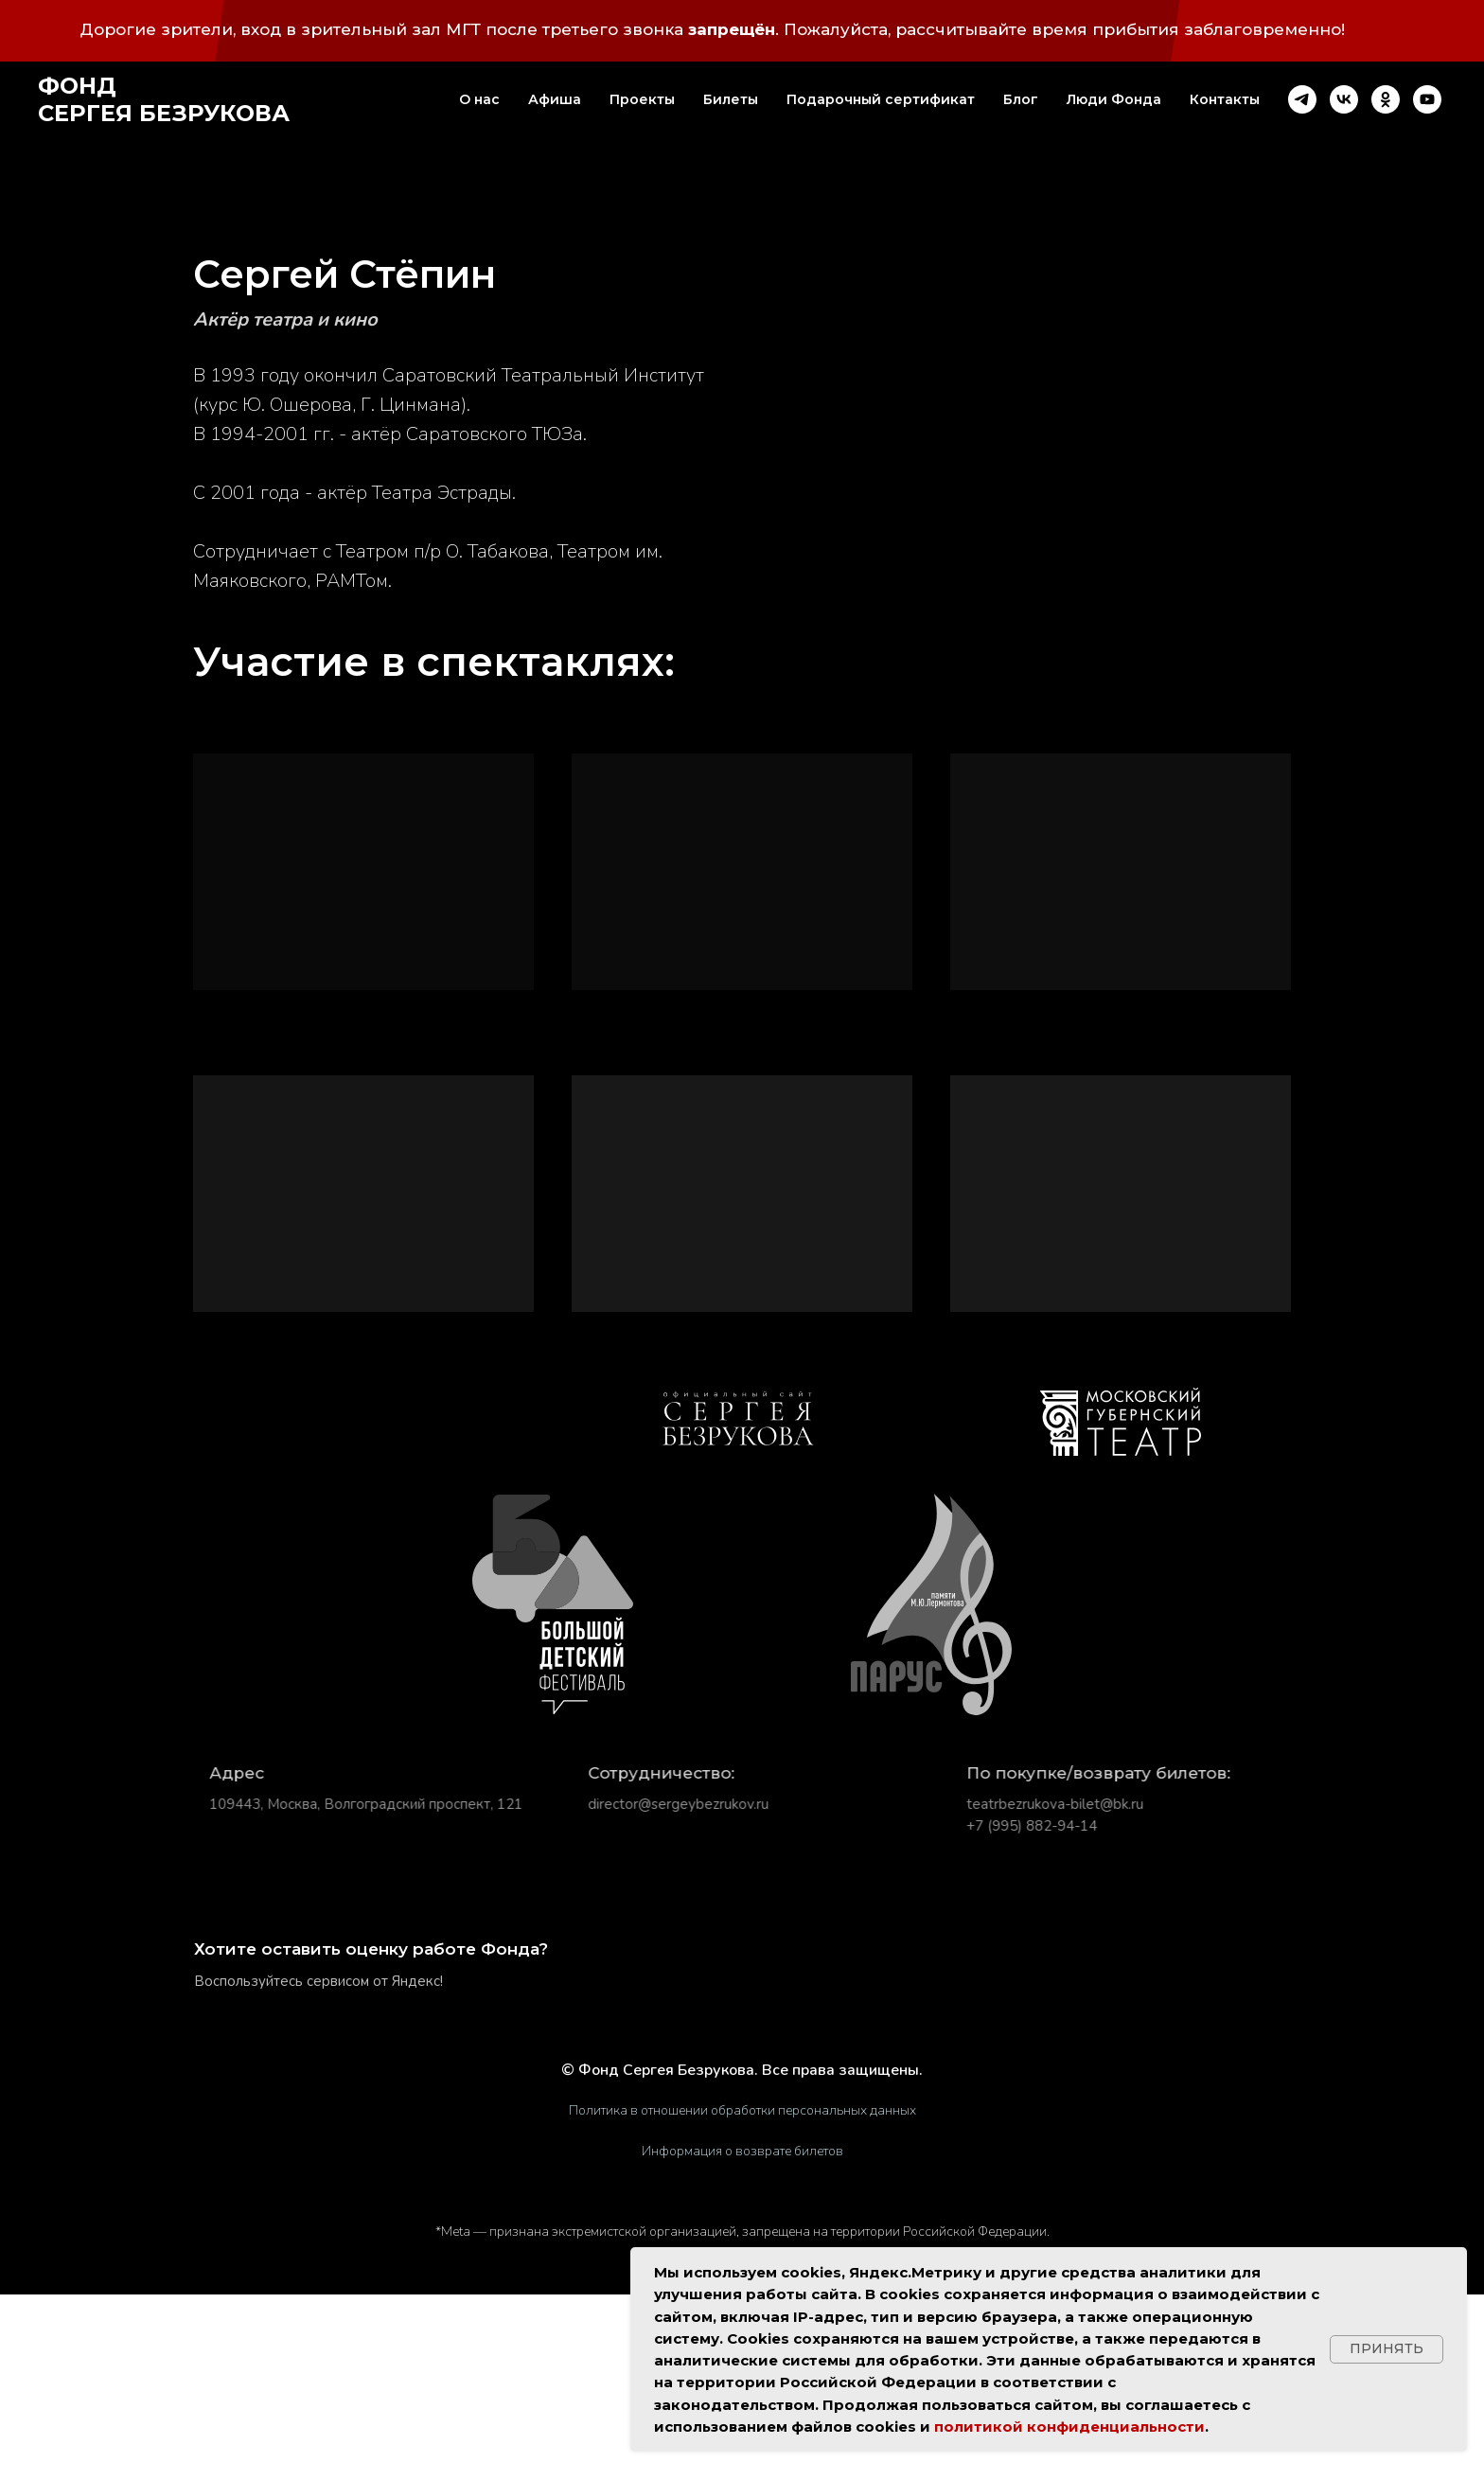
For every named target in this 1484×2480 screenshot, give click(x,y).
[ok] (1385, 99)
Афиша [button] (554, 99)
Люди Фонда (1114, 99)
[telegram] (1302, 99)
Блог (1020, 99)
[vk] (1344, 99)
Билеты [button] (730, 99)
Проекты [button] (642, 99)
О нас (479, 99)
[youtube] (1427, 99)
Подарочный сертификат (880, 99)
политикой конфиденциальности (1069, 2427)
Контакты (1225, 99)
